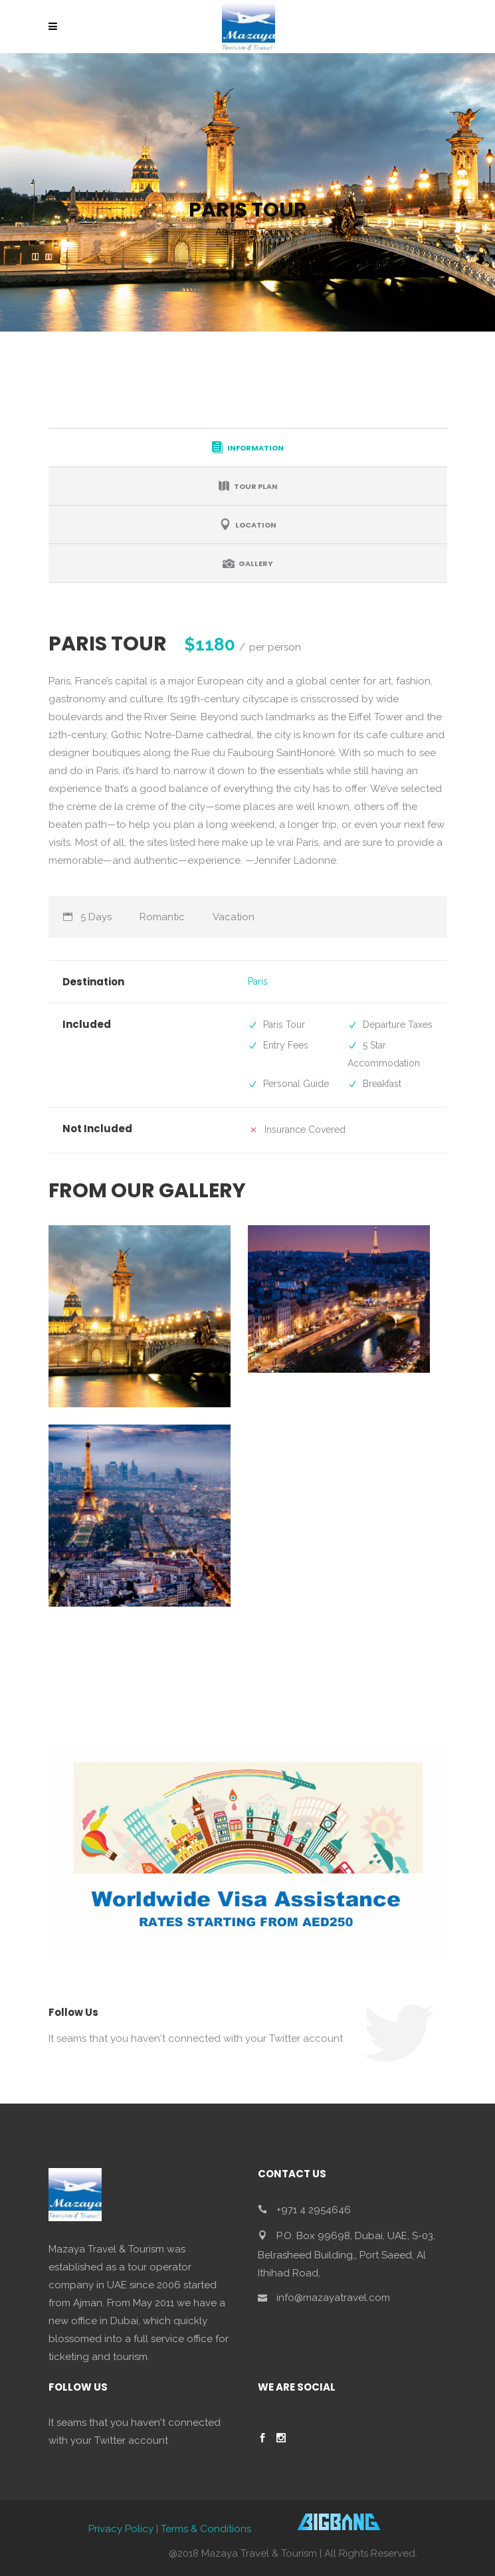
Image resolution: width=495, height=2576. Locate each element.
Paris (258, 981)
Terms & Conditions (206, 2529)
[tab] (248, 447)
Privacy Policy (120, 2529)
